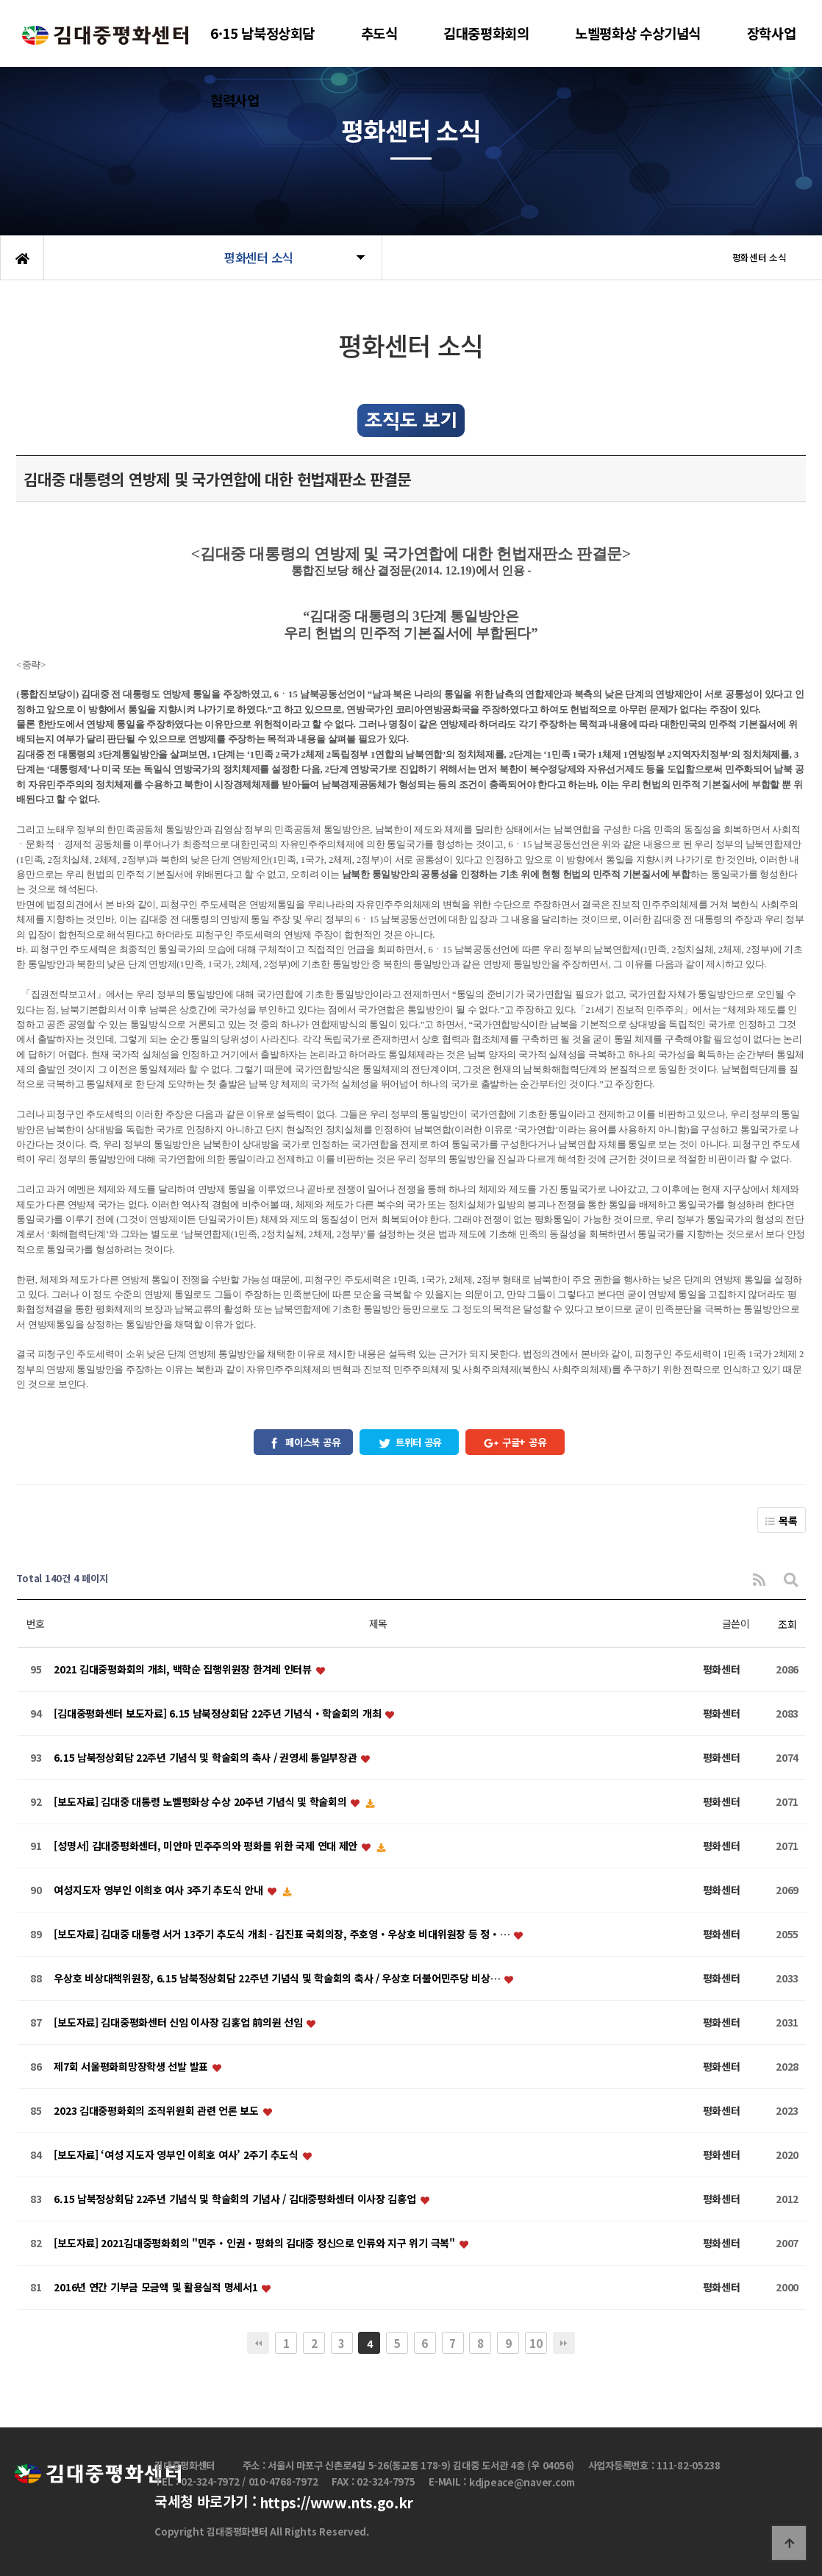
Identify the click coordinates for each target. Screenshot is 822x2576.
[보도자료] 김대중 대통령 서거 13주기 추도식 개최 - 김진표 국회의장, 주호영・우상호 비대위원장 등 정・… (283, 1933)
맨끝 (564, 2343)
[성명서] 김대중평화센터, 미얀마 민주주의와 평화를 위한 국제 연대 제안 (207, 1845)
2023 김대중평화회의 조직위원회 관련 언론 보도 (157, 2110)
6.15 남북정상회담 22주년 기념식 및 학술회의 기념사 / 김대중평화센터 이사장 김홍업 (236, 2198)
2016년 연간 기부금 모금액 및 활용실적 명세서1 (157, 2287)
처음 (258, 2343)
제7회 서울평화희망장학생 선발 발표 (132, 2066)
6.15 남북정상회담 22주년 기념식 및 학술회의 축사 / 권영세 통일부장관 (207, 1757)
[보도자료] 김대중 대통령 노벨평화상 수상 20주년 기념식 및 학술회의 (201, 1801)
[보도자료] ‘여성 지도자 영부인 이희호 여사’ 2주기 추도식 (177, 2154)
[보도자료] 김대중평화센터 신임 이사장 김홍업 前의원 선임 (179, 2022)
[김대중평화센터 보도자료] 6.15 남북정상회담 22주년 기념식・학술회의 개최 (219, 1713)
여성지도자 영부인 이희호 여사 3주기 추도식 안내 (159, 1889)
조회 (787, 1624)
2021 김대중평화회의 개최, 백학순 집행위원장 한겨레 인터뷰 (184, 1669)
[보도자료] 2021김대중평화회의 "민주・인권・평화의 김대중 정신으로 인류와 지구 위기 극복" (255, 2242)
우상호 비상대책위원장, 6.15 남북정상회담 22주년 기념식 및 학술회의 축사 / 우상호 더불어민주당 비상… (278, 1978)
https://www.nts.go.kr (336, 2502)
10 (535, 2343)
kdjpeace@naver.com (522, 2483)
